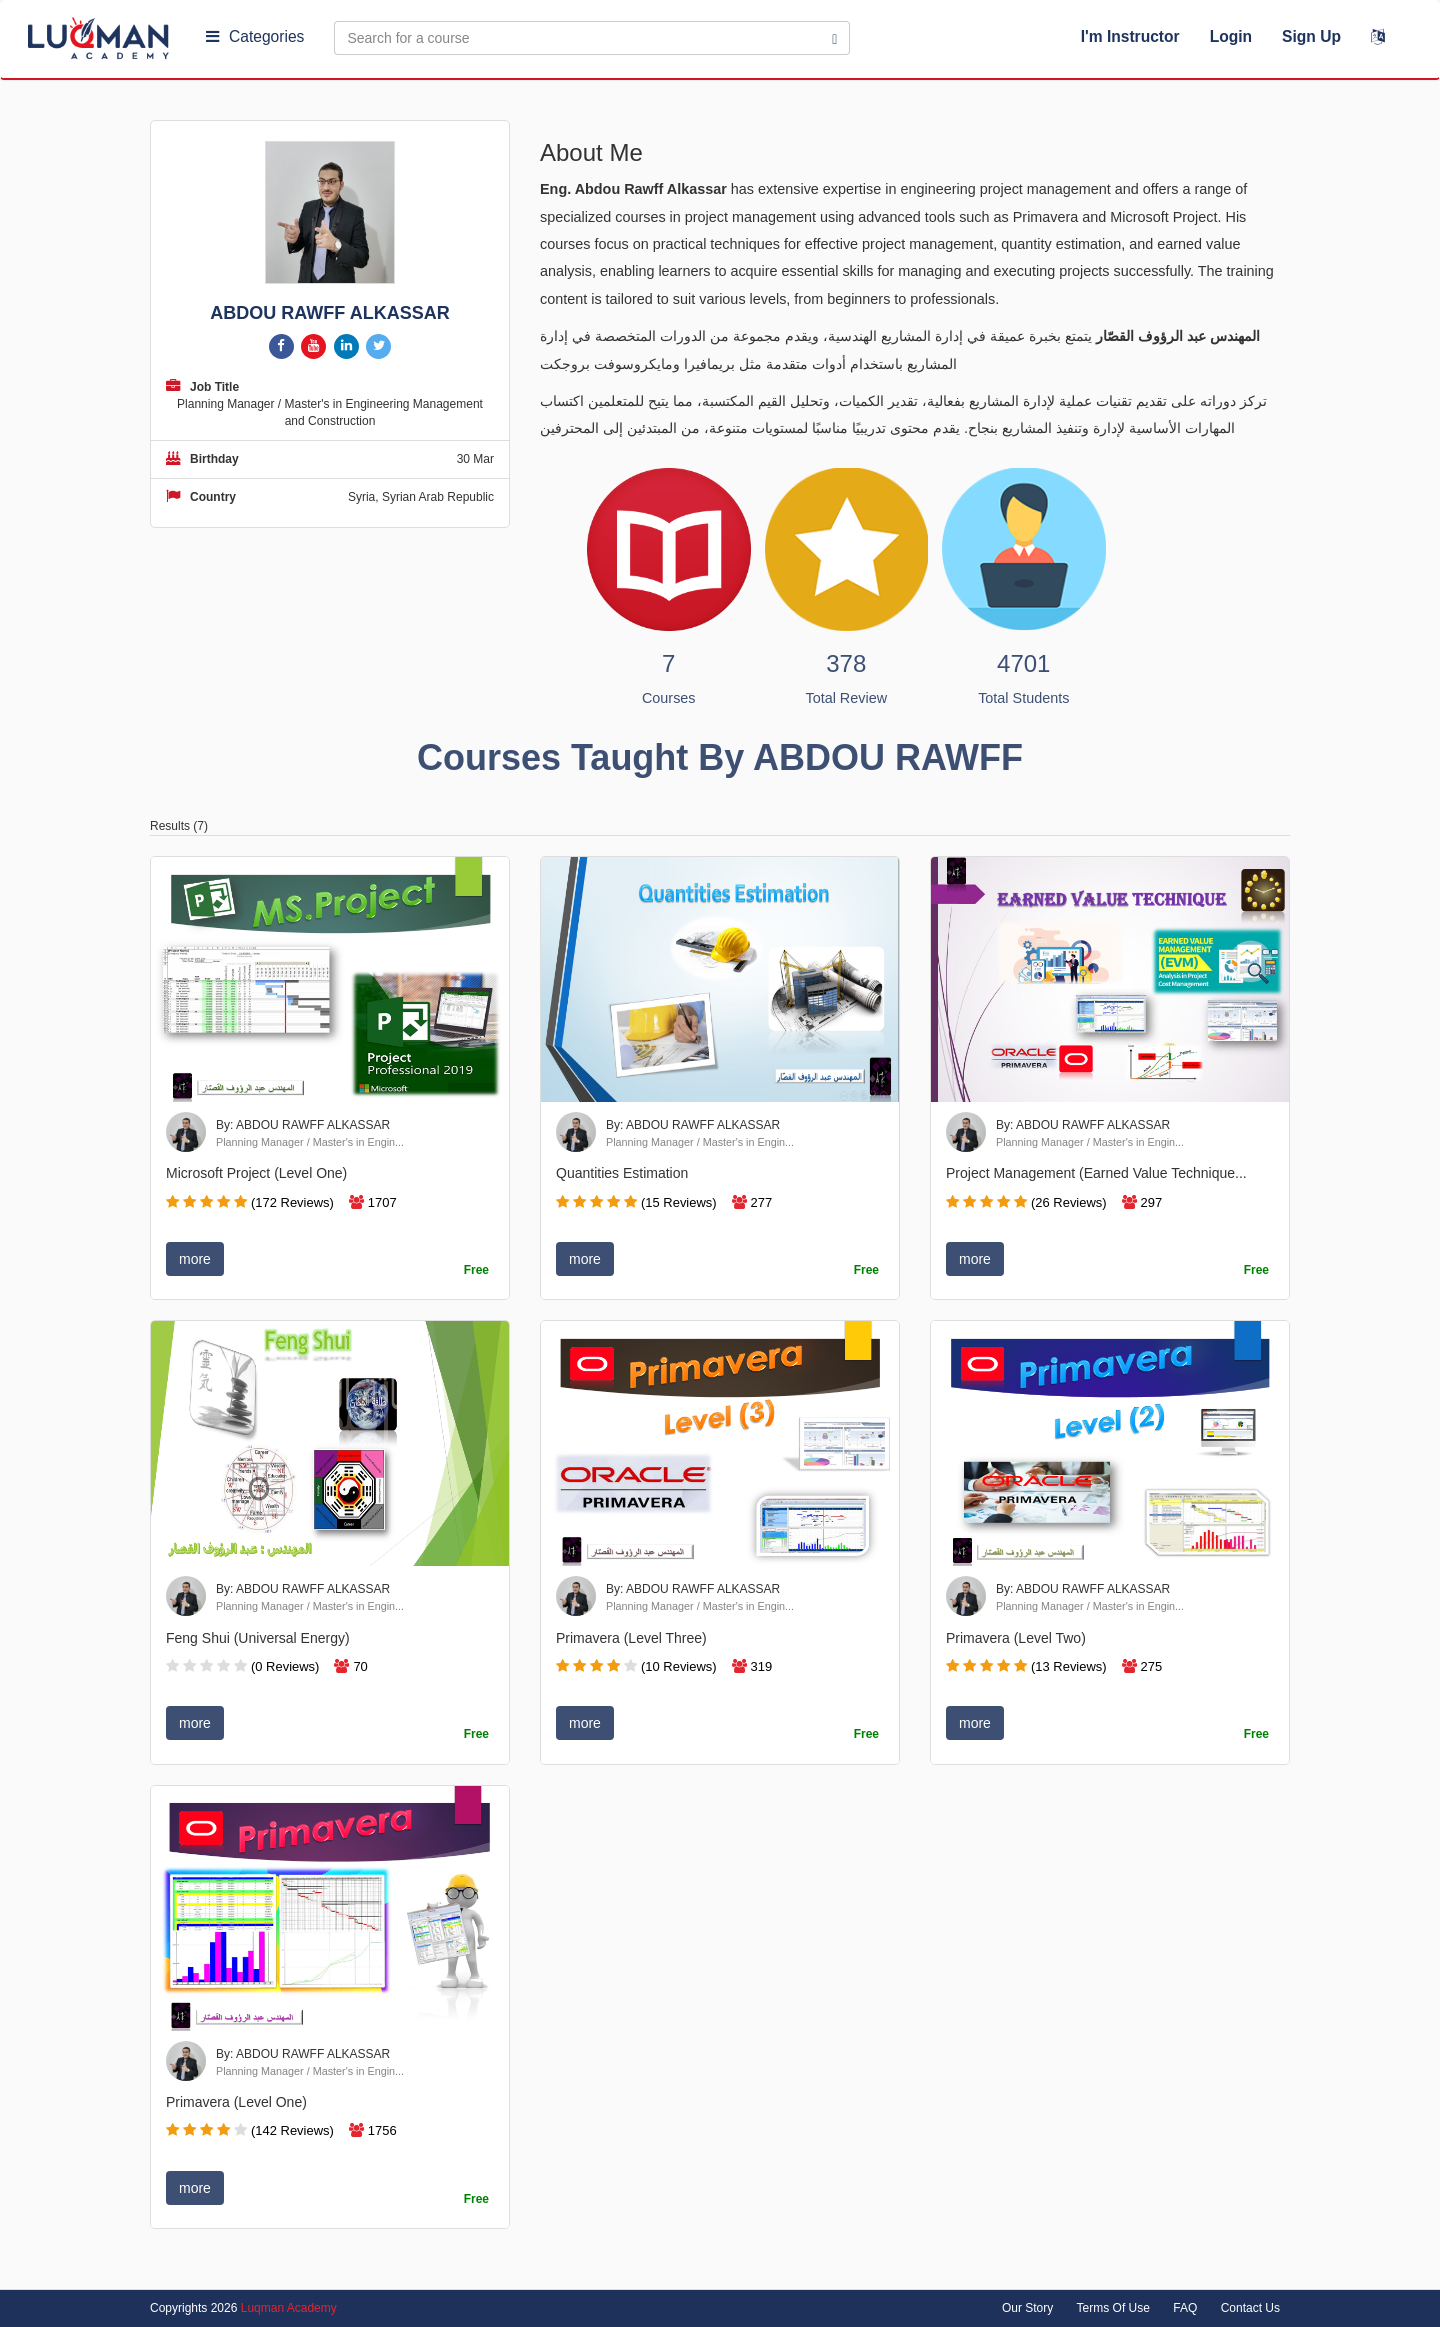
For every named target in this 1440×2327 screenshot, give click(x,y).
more (195, 1259)
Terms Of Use (1113, 2308)
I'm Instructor (1130, 36)
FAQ (1185, 2308)
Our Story (1027, 2308)
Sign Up (1311, 36)
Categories (255, 36)
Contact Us (1250, 2308)
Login (1231, 36)
